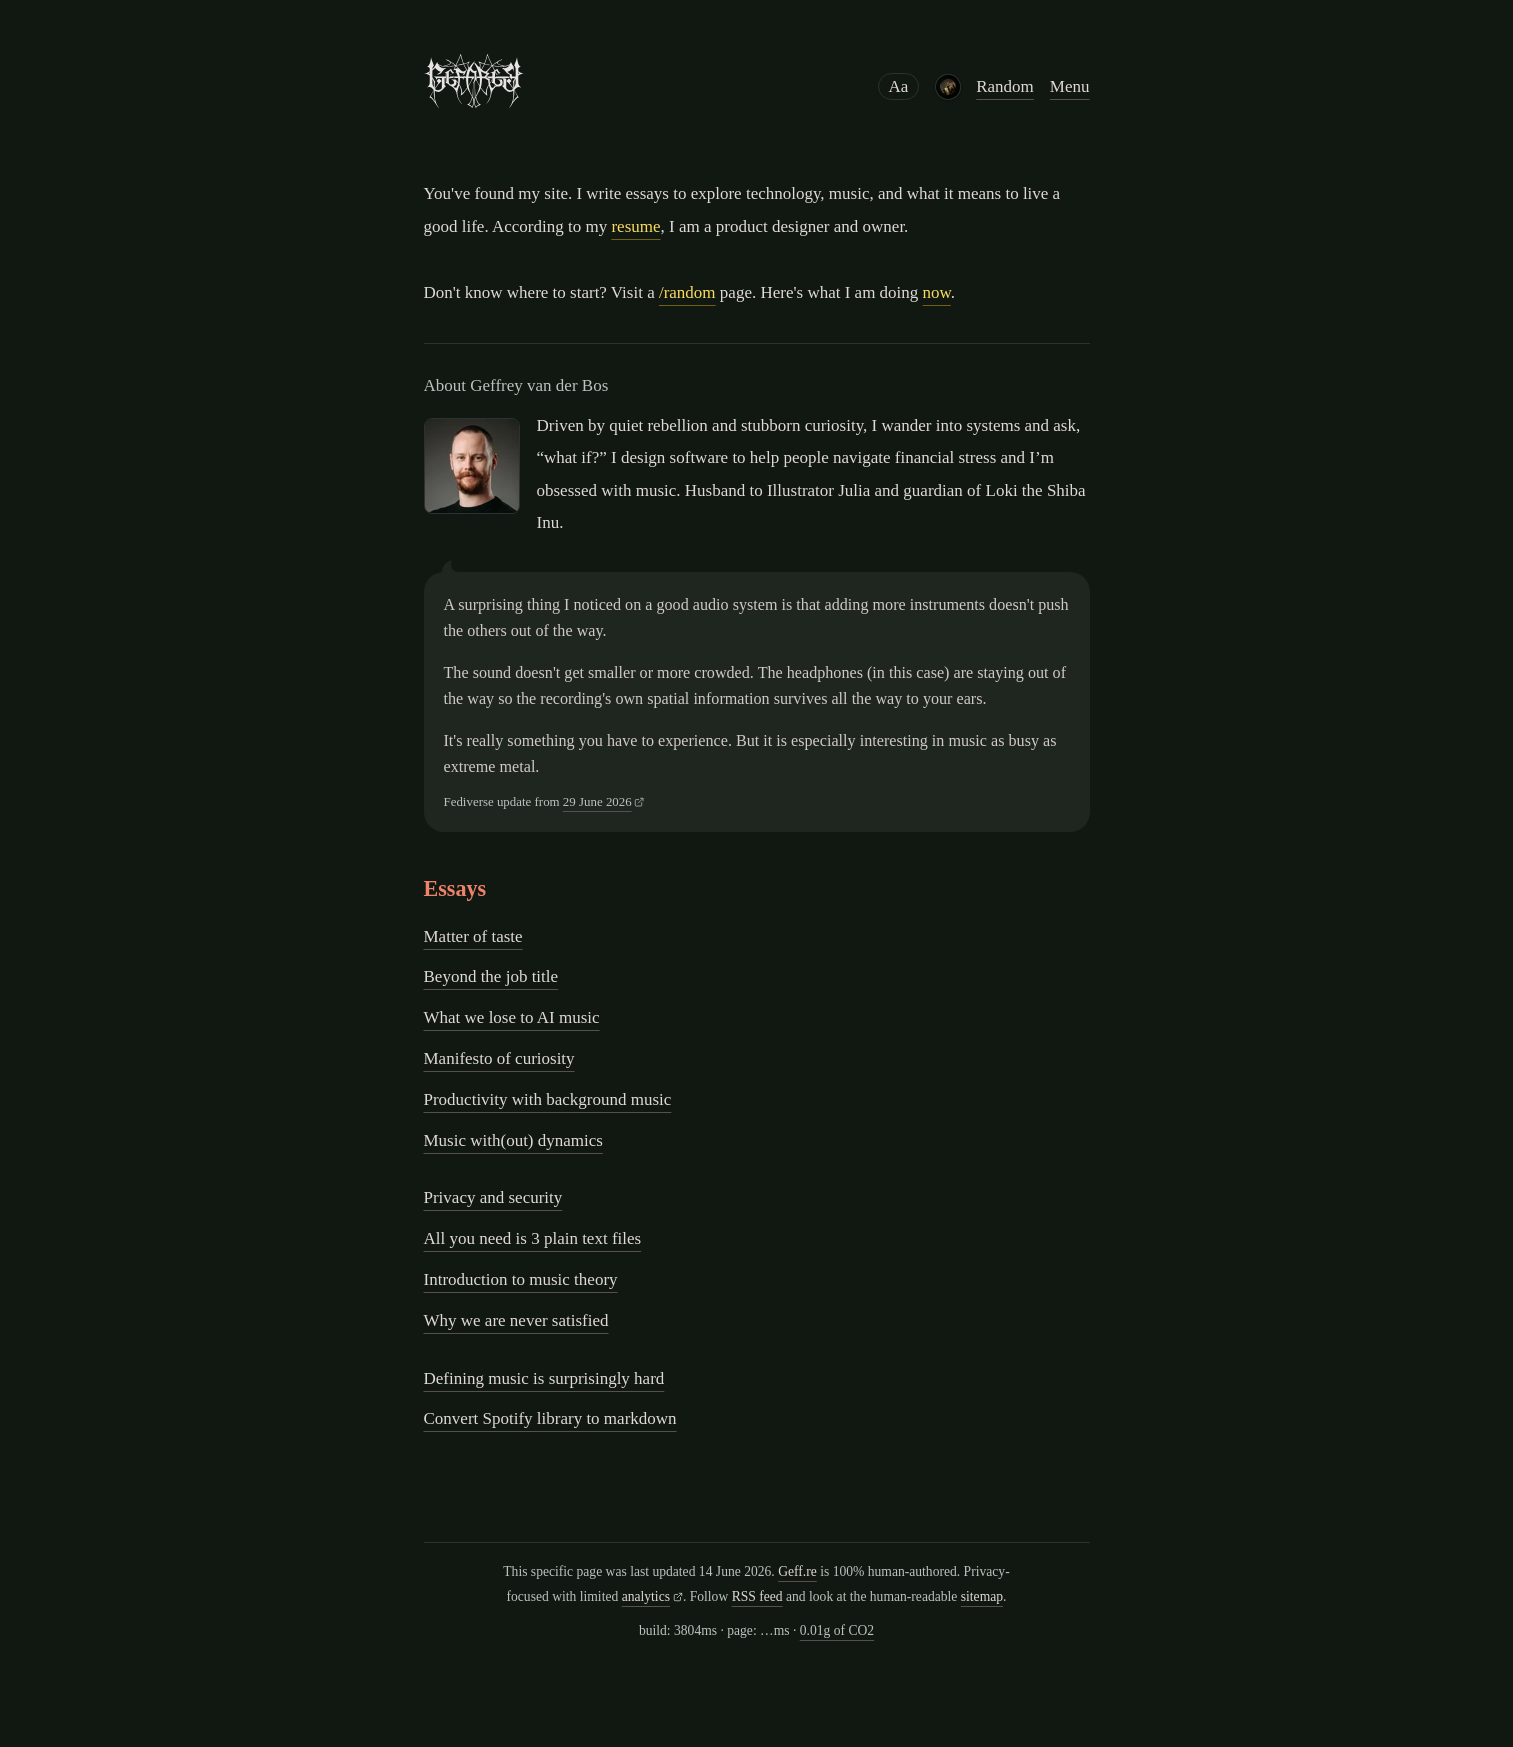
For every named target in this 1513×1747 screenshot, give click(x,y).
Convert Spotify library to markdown (550, 1418)
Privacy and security (493, 1197)
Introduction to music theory (521, 1279)
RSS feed (757, 1596)
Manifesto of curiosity (499, 1058)
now (937, 292)
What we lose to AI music (512, 1017)
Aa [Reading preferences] (899, 86)
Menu (1070, 86)
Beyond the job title (491, 976)
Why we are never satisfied (516, 1320)
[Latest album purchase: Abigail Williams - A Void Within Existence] (947, 87)
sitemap (982, 1596)
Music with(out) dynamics (513, 1140)
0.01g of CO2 (837, 1630)
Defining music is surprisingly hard (544, 1378)
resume (635, 226)
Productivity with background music (548, 1099)
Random (1005, 86)
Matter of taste (473, 936)
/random (687, 292)
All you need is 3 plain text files (533, 1238)
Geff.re (797, 1571)
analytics (646, 1596)
